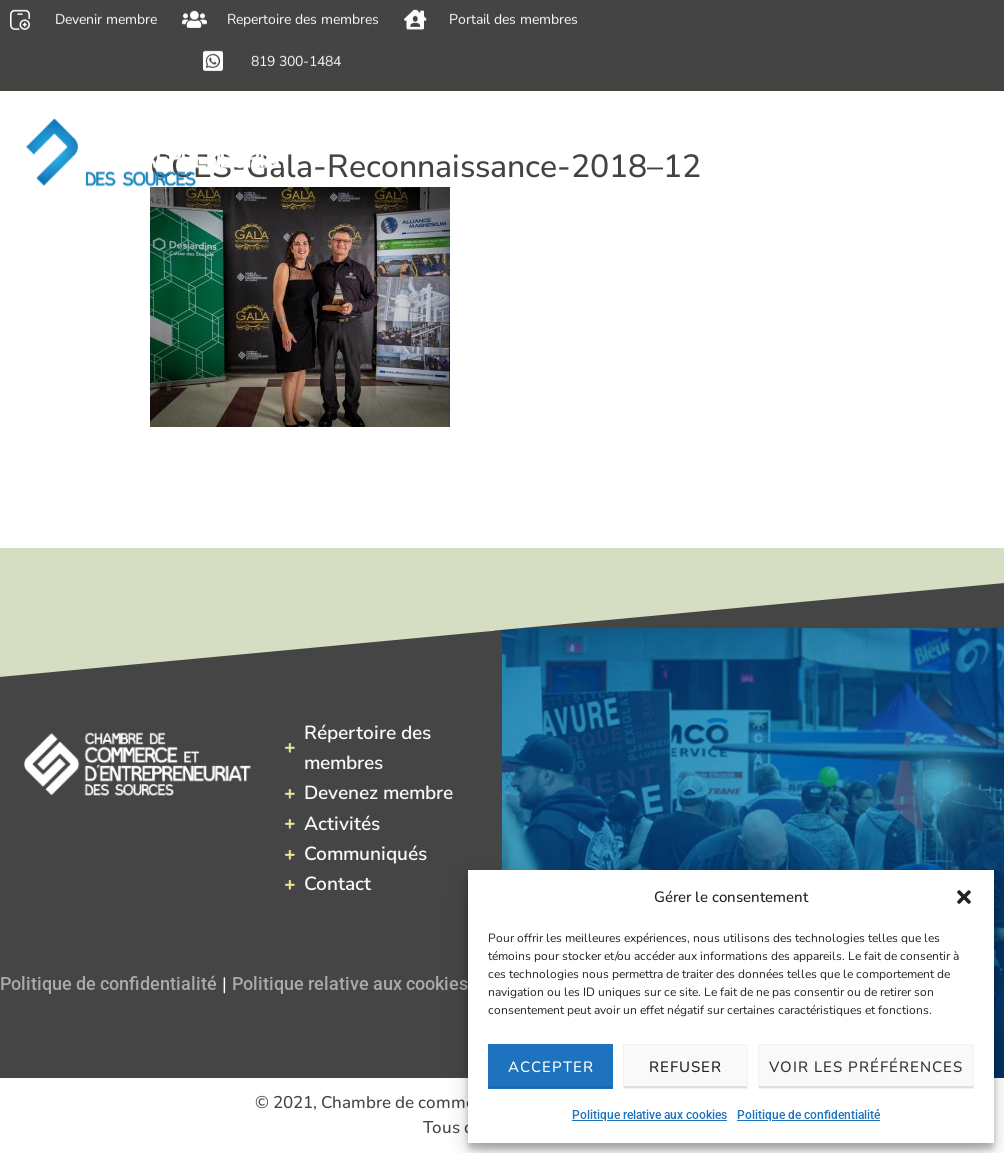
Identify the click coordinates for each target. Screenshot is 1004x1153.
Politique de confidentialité (808, 1115)
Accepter (551, 1067)
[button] (964, 897)
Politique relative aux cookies (649, 1115)
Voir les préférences (866, 1067)
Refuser (685, 1067)
